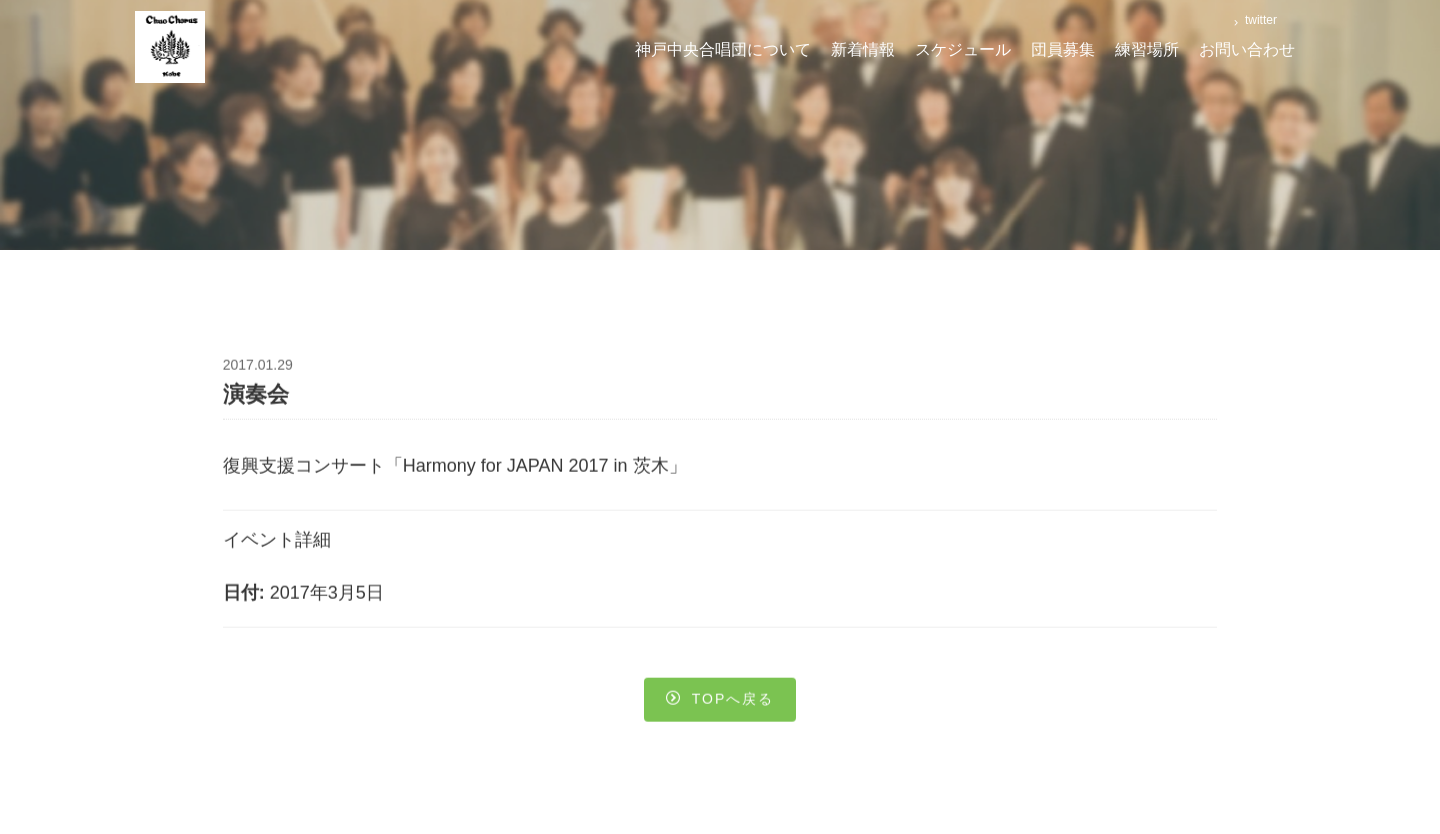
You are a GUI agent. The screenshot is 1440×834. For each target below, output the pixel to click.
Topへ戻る (720, 702)
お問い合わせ (1247, 49)
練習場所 (1147, 49)
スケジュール (963, 49)
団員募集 (1063, 49)
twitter (1259, 20)
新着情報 (863, 49)
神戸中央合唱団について (723, 49)
